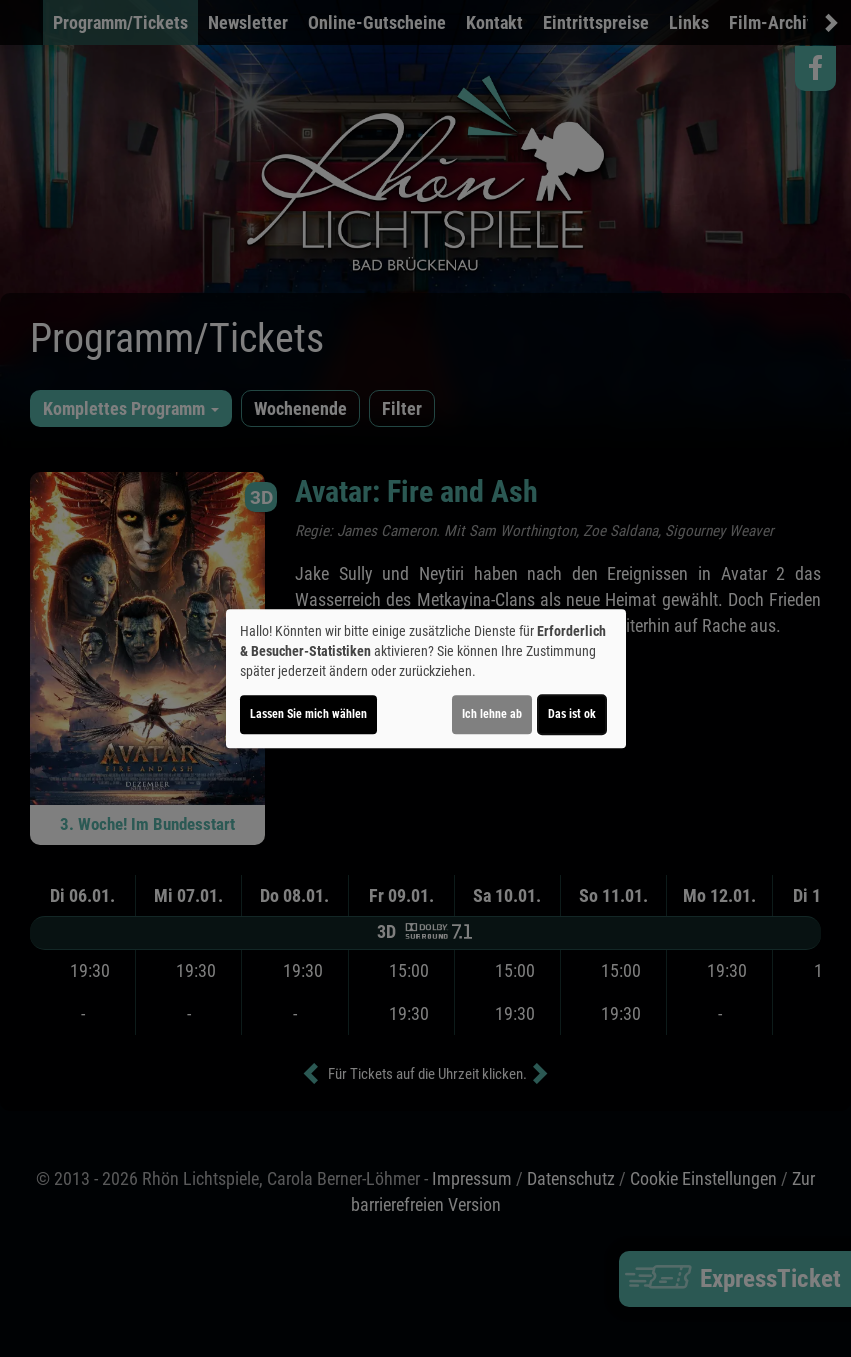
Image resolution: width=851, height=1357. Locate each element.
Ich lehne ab (492, 714)
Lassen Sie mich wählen (308, 714)
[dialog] (426, 679)
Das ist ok (572, 714)
